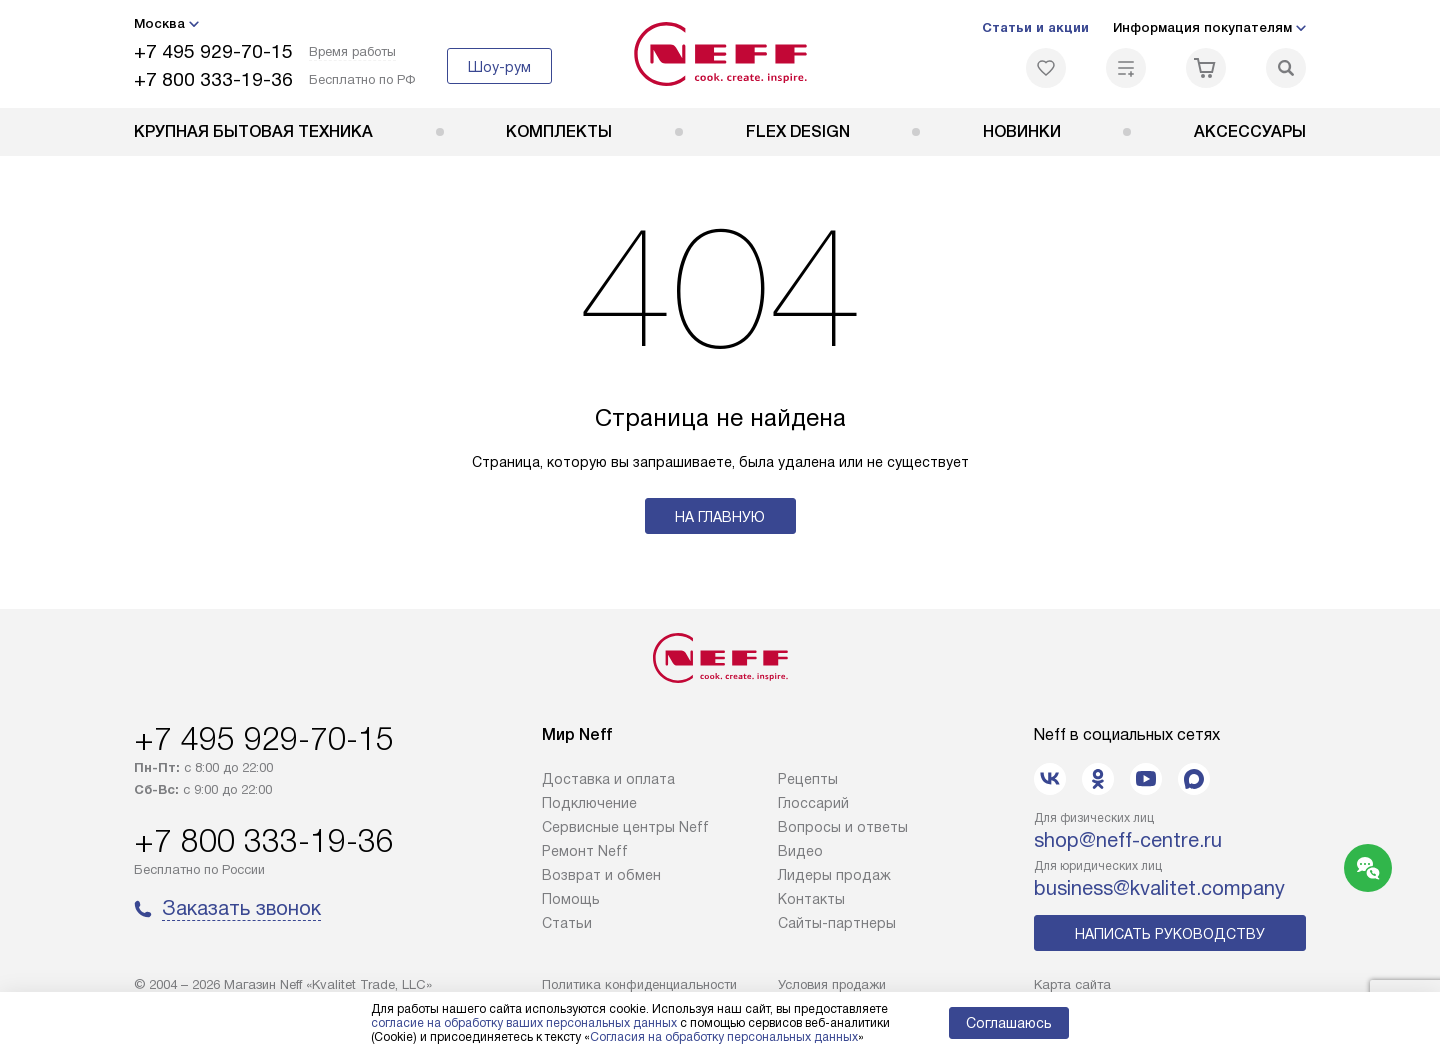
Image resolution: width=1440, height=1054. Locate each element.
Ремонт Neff (585, 851)
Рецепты (808, 779)
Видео (800, 851)
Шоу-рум (499, 67)
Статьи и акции (1035, 27)
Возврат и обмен (601, 875)
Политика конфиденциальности (639, 984)
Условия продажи (832, 984)
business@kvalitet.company (1159, 888)
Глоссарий (813, 803)
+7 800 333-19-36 (213, 79)
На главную (720, 517)
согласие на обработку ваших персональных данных (524, 1023)
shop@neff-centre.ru (1128, 840)
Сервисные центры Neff (625, 827)
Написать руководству (1170, 934)
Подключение (589, 803)
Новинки (1022, 131)
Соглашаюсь (1009, 1023)
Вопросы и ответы (843, 827)
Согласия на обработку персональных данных (724, 1037)
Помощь (571, 899)
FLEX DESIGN (798, 131)
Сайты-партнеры (837, 923)
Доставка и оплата (608, 779)
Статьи (567, 923)
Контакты (811, 899)
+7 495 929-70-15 (213, 51)
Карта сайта (1072, 984)
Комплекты (559, 131)
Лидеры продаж (834, 875)
